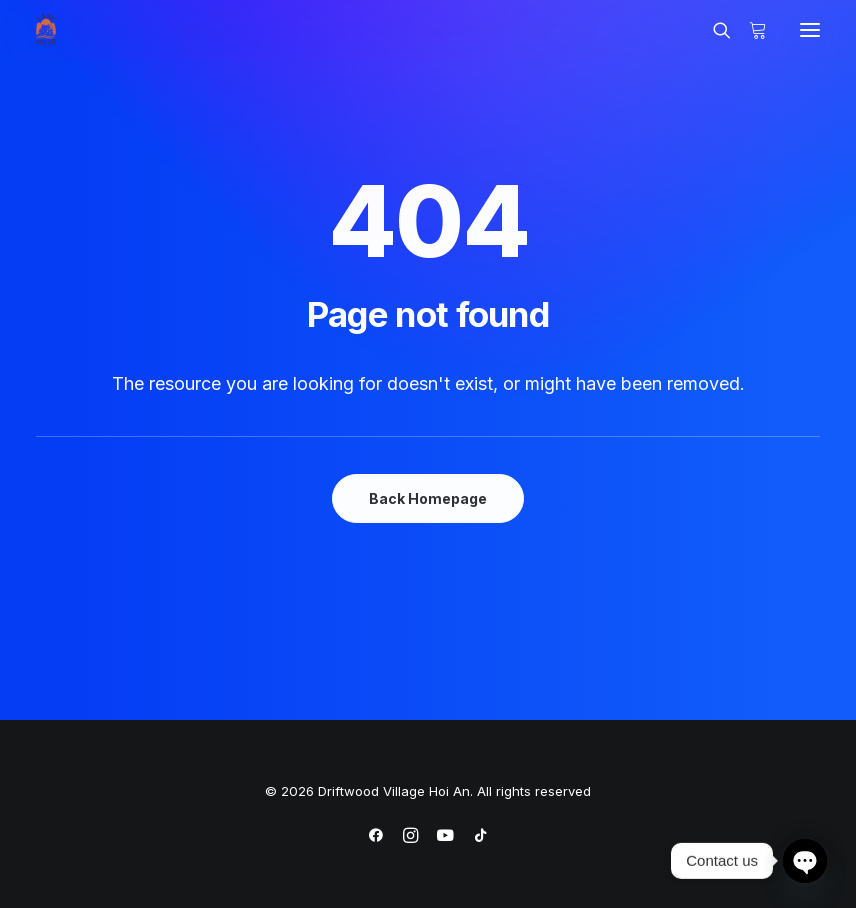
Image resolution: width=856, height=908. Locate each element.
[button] (810, 30)
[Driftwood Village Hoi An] (46, 30)
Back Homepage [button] (428, 498)
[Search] (713, 30)
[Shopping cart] (749, 30)
